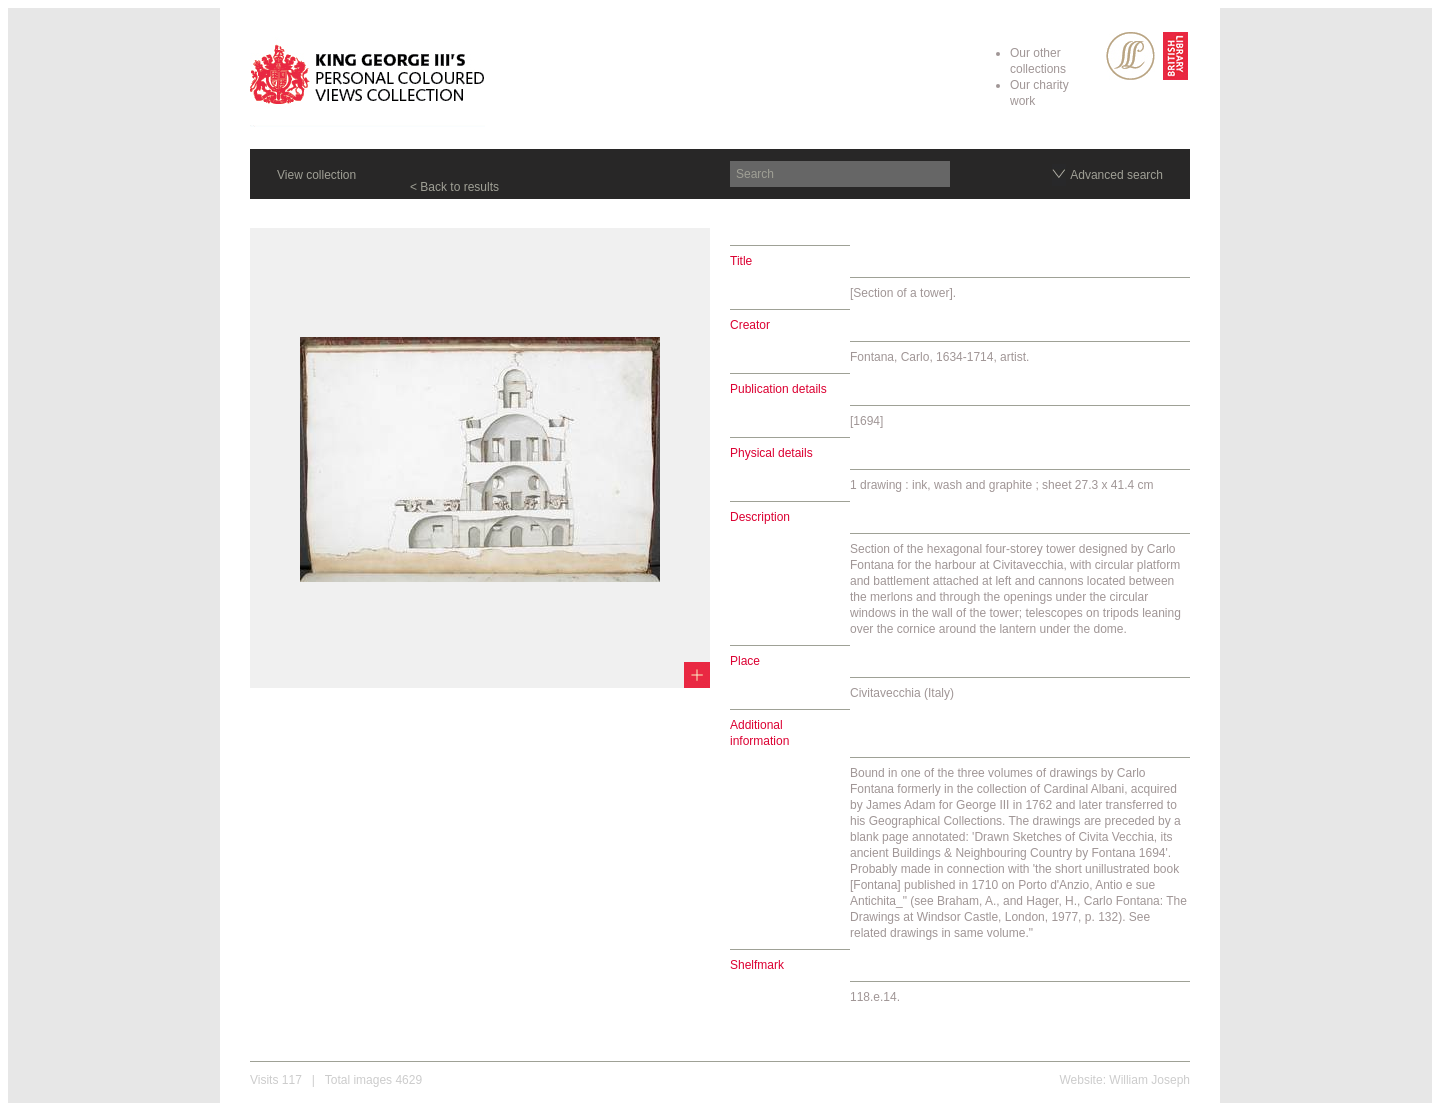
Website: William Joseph (1125, 1080)
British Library (1175, 56)
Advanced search (1116, 175)
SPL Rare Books (1130, 56)
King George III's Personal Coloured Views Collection (367, 78)
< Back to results (454, 187)
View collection (316, 175)
